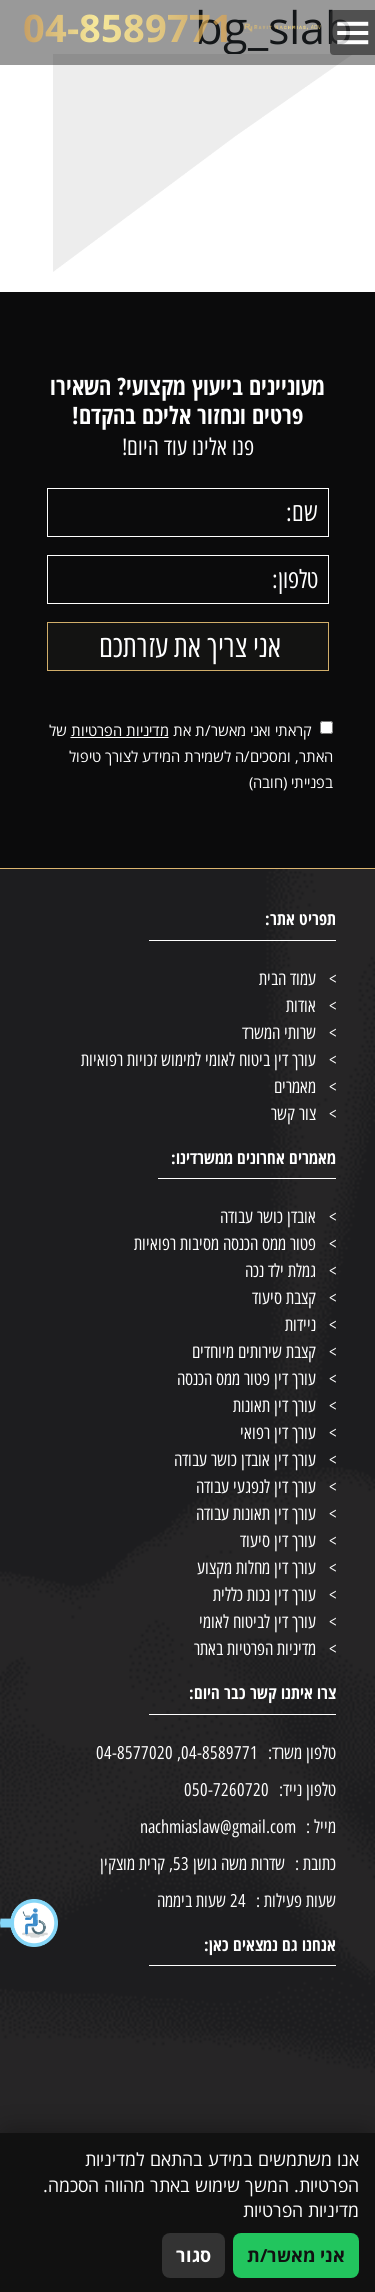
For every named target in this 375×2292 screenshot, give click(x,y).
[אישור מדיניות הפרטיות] (326, 727)
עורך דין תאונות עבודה (256, 1514)
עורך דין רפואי (278, 1433)
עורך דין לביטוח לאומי (257, 1622)
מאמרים (295, 1087)
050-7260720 (226, 1790)
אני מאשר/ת (296, 2255)
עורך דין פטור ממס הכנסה (246, 1379)
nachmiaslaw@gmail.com (238, 1827)
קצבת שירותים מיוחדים (254, 1352)
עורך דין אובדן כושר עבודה (245, 1460)
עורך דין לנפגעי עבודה (256, 1487)
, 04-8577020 (138, 1753)
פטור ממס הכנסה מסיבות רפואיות (225, 1244)
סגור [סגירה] (193, 2255)
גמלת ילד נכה (280, 1271)
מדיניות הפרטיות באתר (255, 1649)
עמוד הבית (287, 979)
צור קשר (293, 1114)
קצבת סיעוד (284, 1298)
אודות (301, 1006)
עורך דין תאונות (274, 1406)
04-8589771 (128, 28)
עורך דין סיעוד (278, 1541)
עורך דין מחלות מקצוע (256, 1568)
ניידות (300, 1325)
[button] (30, 1923)
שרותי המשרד (279, 1033)
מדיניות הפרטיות (120, 730)
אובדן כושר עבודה (268, 1217)
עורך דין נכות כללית (264, 1595)
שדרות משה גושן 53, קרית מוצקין (218, 1864)
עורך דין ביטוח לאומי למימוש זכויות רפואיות (198, 1060)
